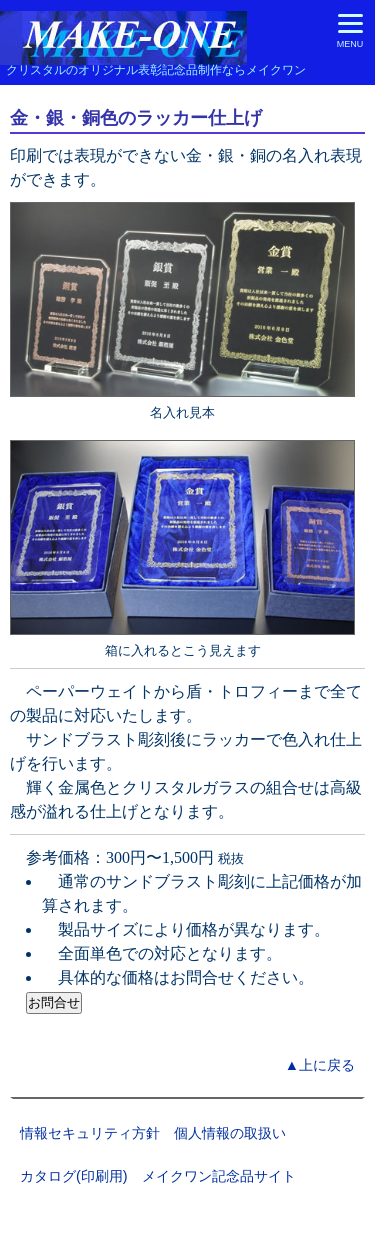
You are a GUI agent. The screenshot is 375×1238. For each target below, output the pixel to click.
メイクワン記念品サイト (219, 1176)
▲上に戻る (320, 1065)
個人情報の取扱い (230, 1133)
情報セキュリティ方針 (90, 1133)
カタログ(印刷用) (74, 1176)
